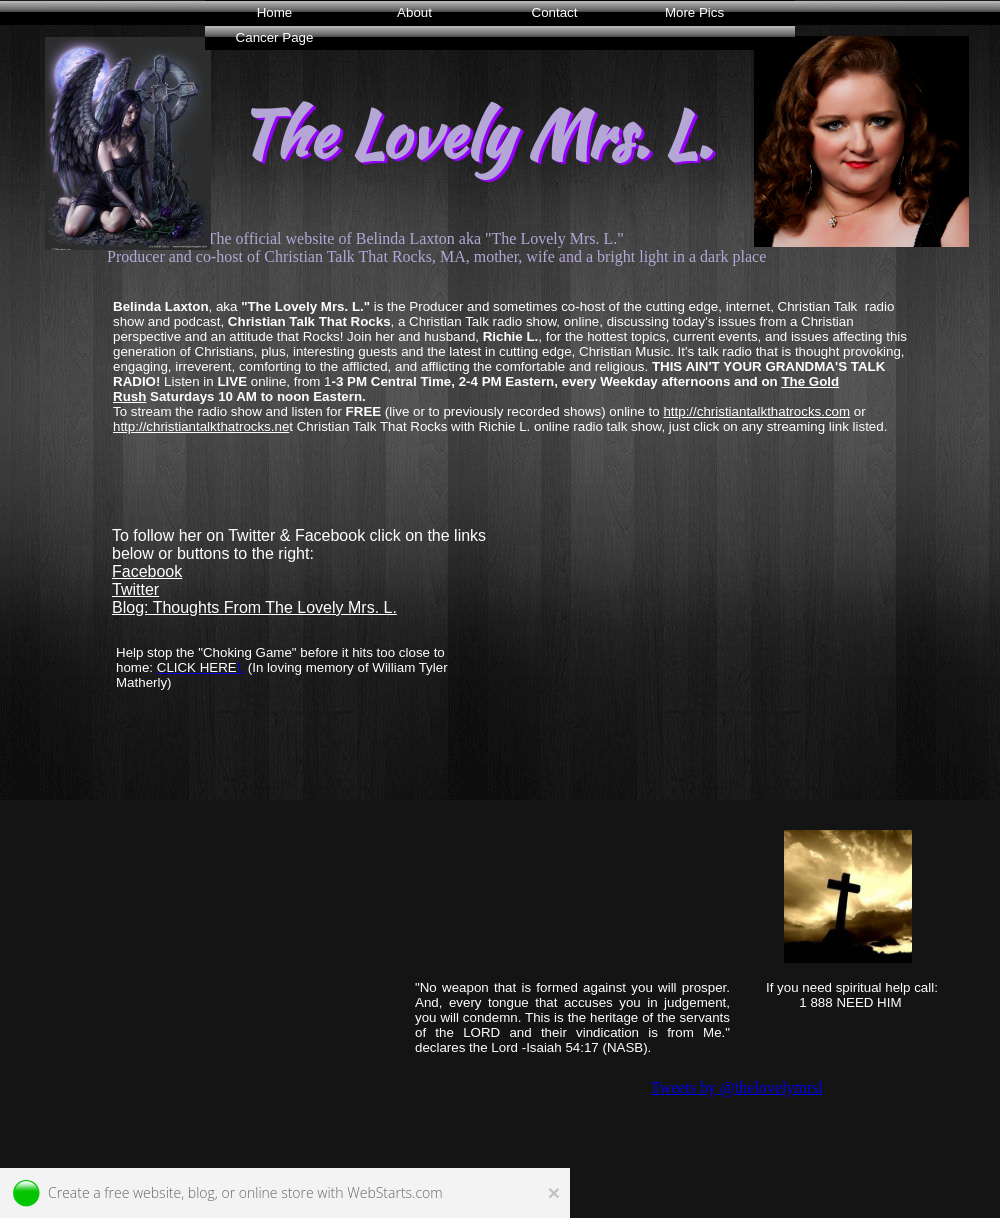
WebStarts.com (394, 1192)
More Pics (694, 12)
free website (142, 1192)
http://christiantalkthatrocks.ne (201, 426)
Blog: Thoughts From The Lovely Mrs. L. (254, 607)
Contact (555, 12)
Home (275, 12)
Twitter (135, 589)
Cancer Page (275, 37)
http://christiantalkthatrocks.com (756, 411)
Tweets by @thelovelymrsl (737, 1087)
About (414, 12)
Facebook (147, 571)
